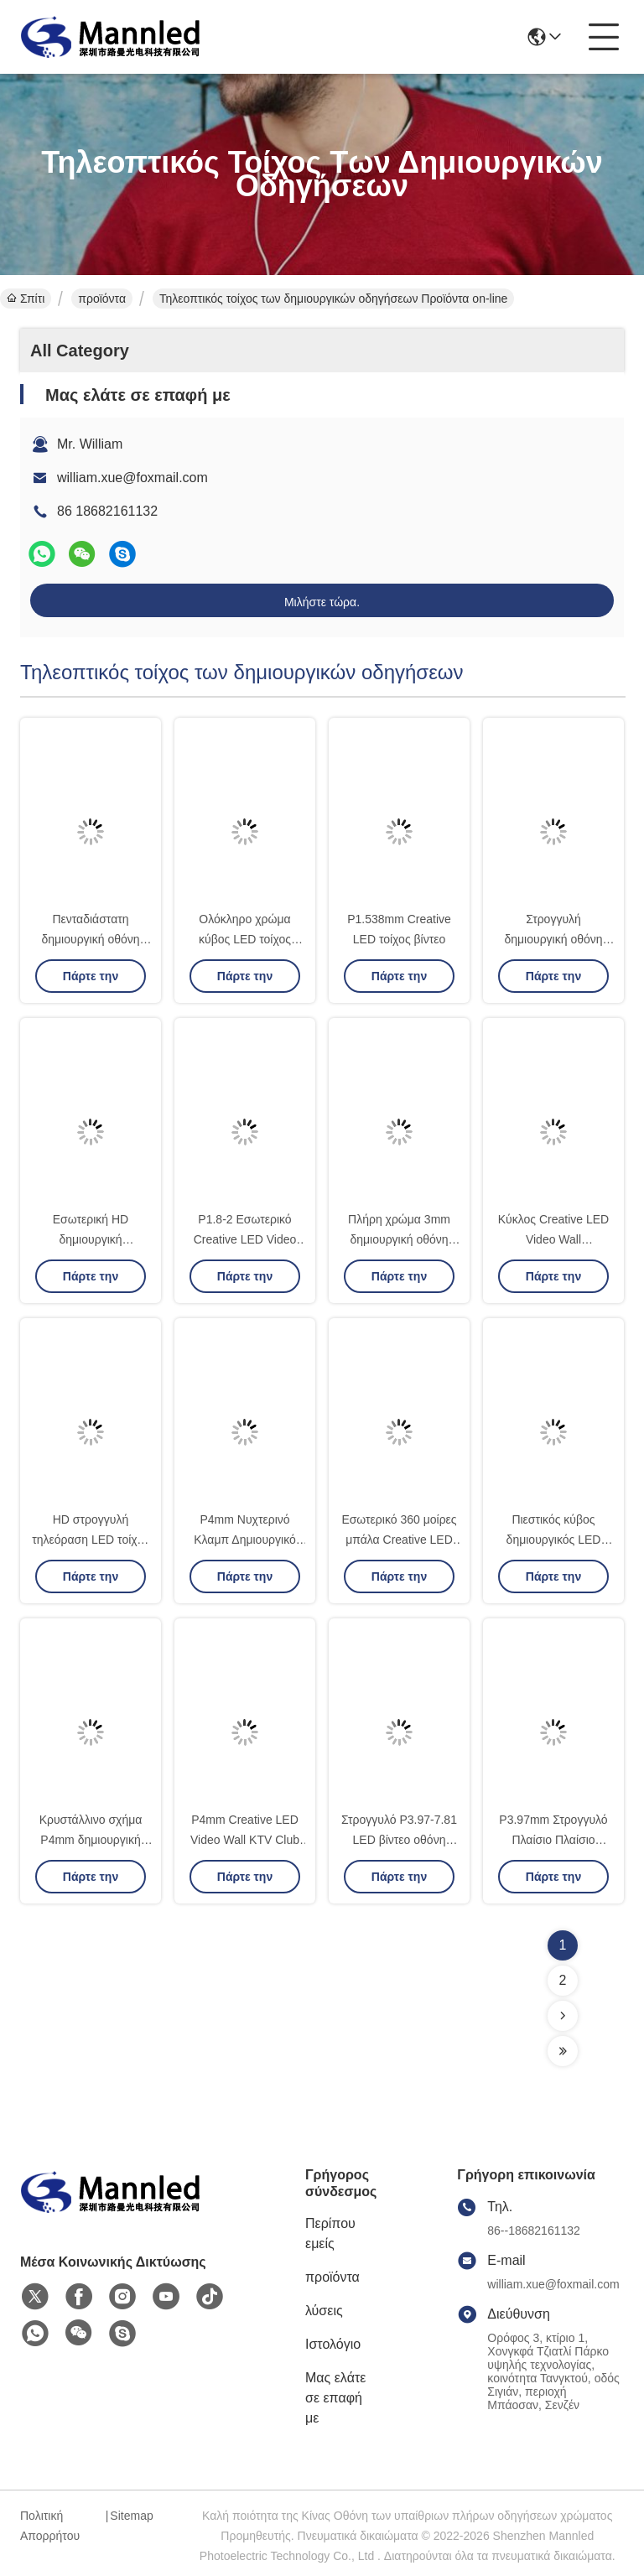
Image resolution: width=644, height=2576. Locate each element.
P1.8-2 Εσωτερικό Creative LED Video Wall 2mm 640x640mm (245, 1239)
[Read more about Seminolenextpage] (563, 2016)
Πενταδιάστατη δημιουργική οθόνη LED (90, 939)
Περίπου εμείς (330, 2233)
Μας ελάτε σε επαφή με (335, 2398)
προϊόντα (102, 298)
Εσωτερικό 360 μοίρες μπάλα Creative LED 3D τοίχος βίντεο (398, 1539)
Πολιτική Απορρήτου (50, 2525)
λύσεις (324, 2310)
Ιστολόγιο (333, 2344)
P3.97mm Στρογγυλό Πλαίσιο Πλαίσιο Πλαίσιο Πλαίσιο (553, 1840)
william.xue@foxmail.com (132, 477)
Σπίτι (25, 298)
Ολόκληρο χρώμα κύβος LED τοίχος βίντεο (245, 939)
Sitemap (131, 2515)
